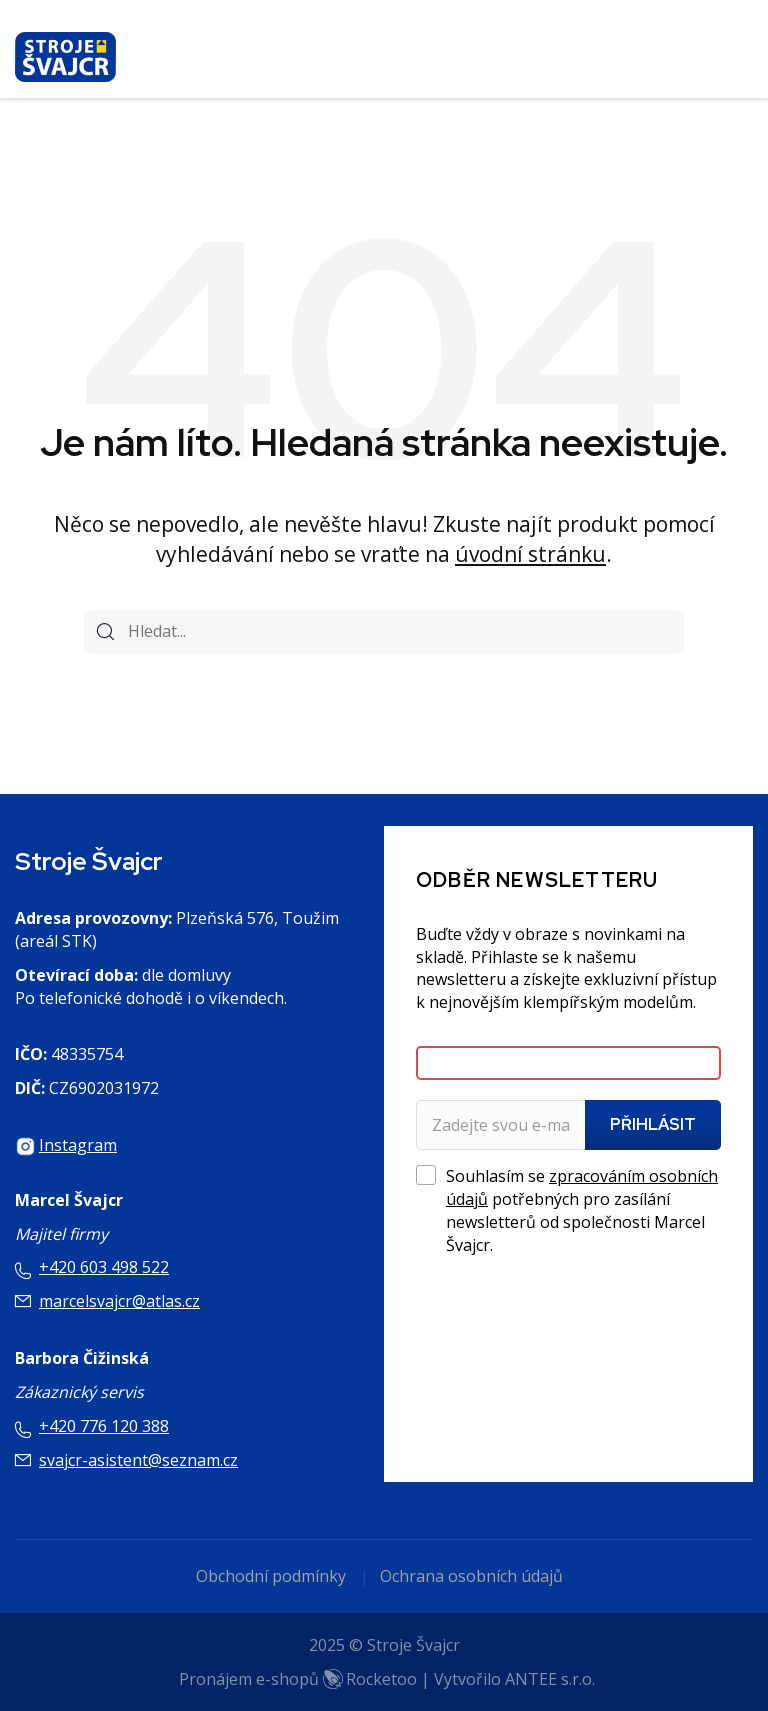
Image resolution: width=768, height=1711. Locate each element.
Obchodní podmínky (271, 1576)
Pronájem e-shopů (298, 1679)
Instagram (78, 1145)
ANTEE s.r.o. (550, 1679)
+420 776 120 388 (104, 1426)
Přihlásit (653, 1124)
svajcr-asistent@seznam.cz (138, 1460)
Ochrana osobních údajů (471, 1576)
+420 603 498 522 (104, 1267)
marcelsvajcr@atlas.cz (119, 1301)
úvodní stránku (530, 554)
